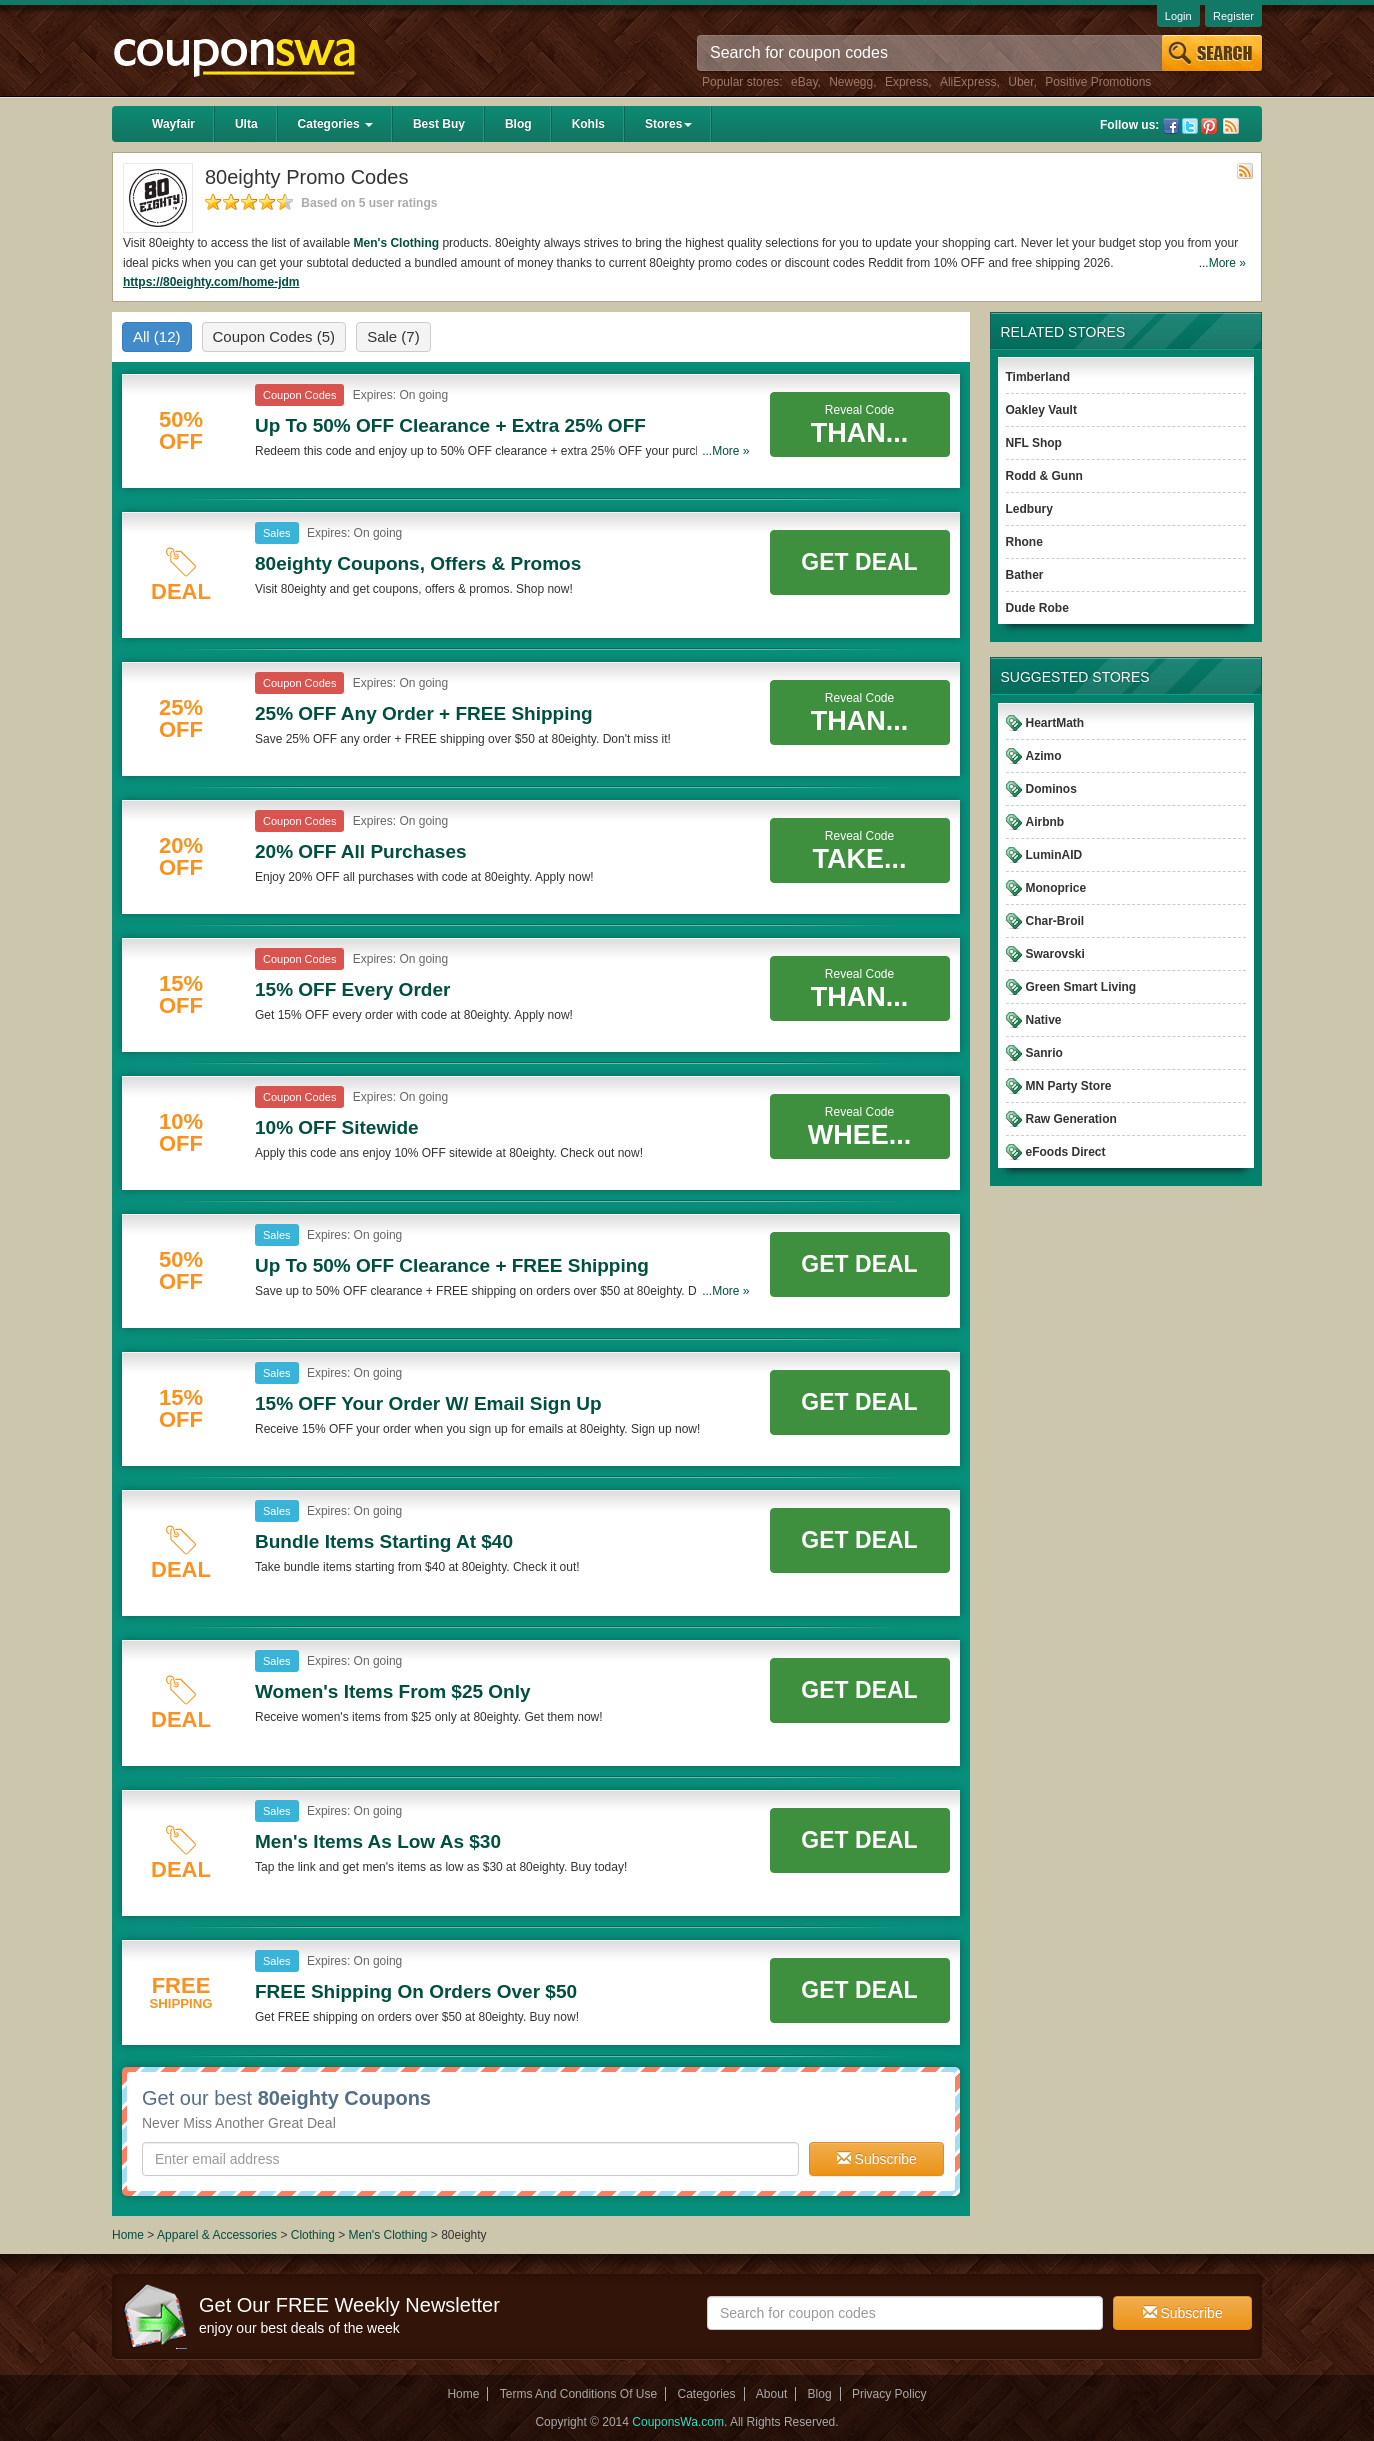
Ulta (246, 124)
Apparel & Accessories (217, 2235)
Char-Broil (1055, 921)
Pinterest (1209, 126)
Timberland (1038, 377)
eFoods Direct (1066, 1152)
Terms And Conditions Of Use (578, 2394)
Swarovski (1055, 954)
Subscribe (877, 2159)
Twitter (1190, 126)
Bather (1025, 575)
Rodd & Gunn (1044, 476)
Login (1178, 16)
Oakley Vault (1041, 410)
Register (1233, 16)
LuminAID (1054, 855)
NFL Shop (1034, 443)
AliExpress (968, 82)
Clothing (313, 2235)
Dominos (1051, 789)
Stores (668, 124)
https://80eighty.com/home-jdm (211, 282)
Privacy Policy (889, 2394)
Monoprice (1056, 888)
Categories (335, 124)
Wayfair (173, 124)
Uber (1020, 82)
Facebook (1171, 126)
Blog (518, 124)
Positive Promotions (1098, 82)
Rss (1231, 126)
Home (128, 2235)
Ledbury (1029, 509)
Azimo (1044, 756)
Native (1044, 1020)
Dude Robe (1037, 608)
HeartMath (1055, 723)
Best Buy (439, 124)
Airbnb (1045, 822)
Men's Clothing (397, 243)
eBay (804, 82)
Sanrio (1044, 1053)
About (771, 2394)
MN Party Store (1069, 1086)
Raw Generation (1071, 1119)
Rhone (1024, 542)
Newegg (851, 82)
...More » (1222, 263)
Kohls (588, 124)
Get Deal (859, 562)
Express (906, 82)
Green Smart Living (1081, 987)
